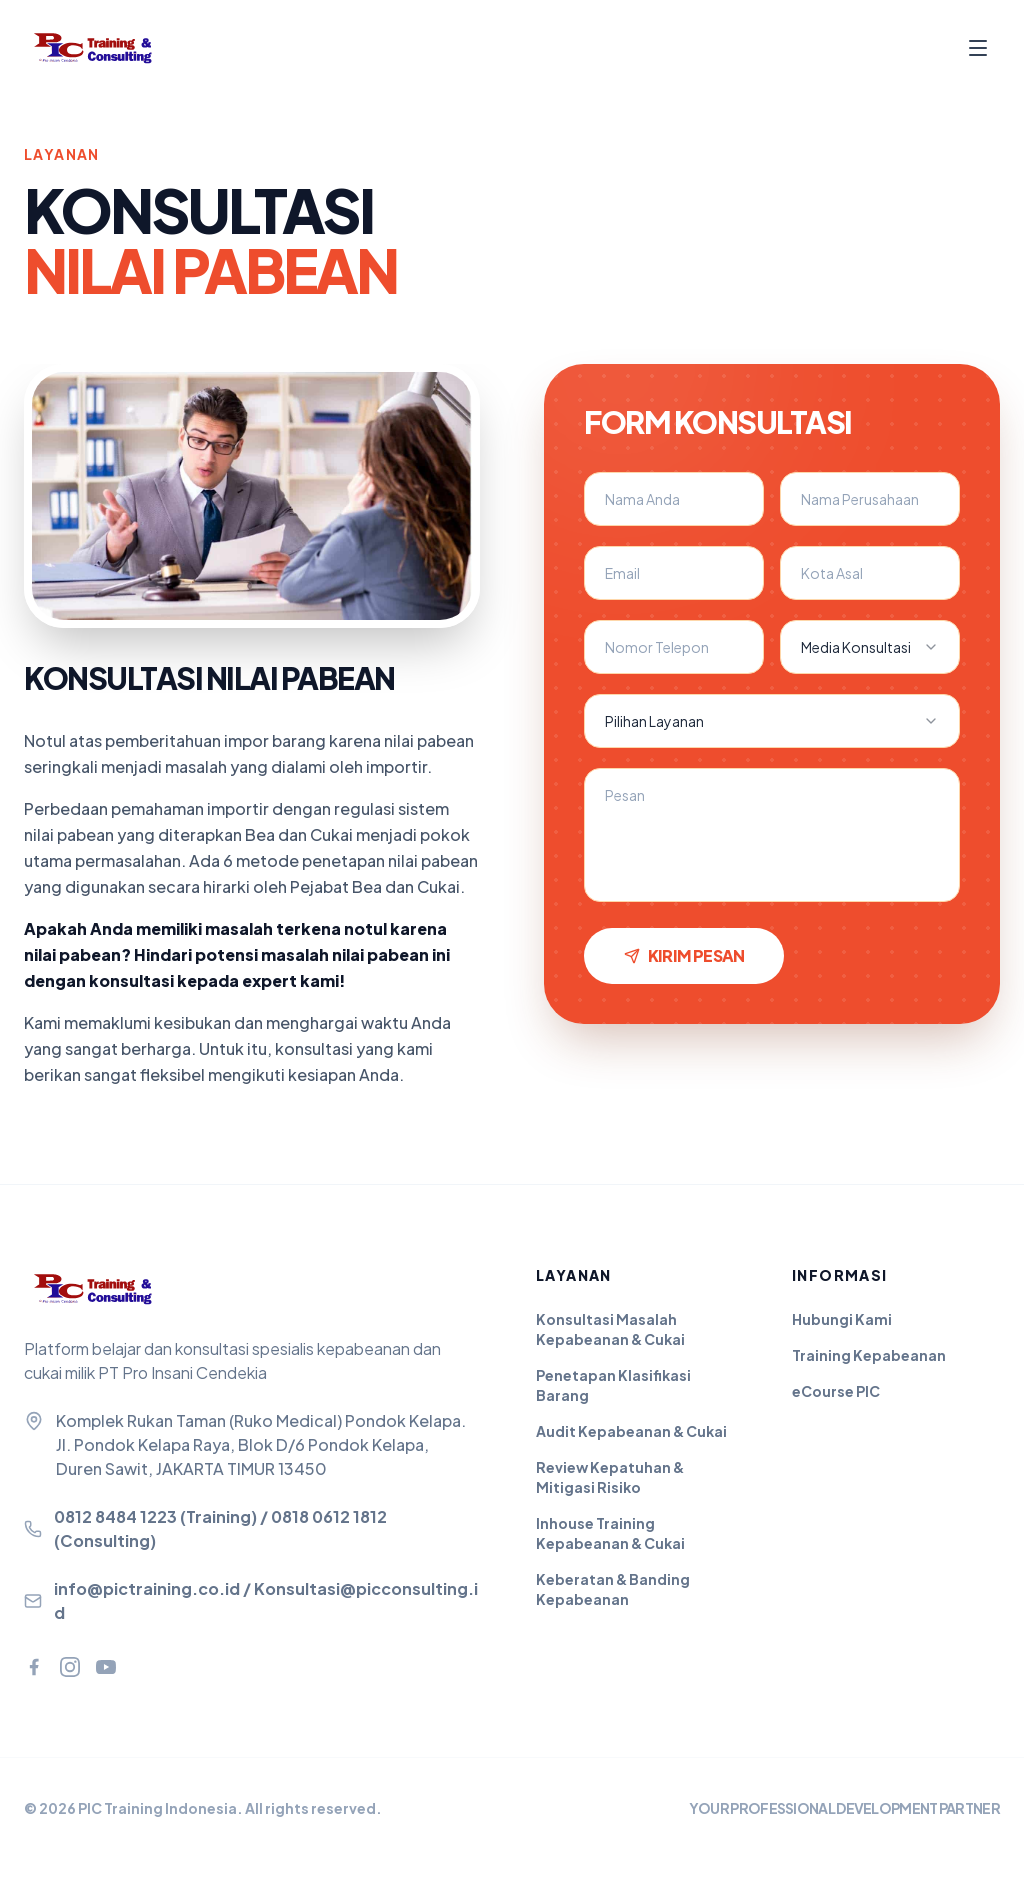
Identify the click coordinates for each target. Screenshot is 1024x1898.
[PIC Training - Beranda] (104, 48)
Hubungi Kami (842, 1319)
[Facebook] (34, 1667)
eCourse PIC (836, 1391)
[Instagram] (70, 1667)
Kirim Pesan (684, 955)
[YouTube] (106, 1667)
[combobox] (870, 647)
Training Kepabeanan (869, 1355)
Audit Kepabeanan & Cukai (631, 1431)
